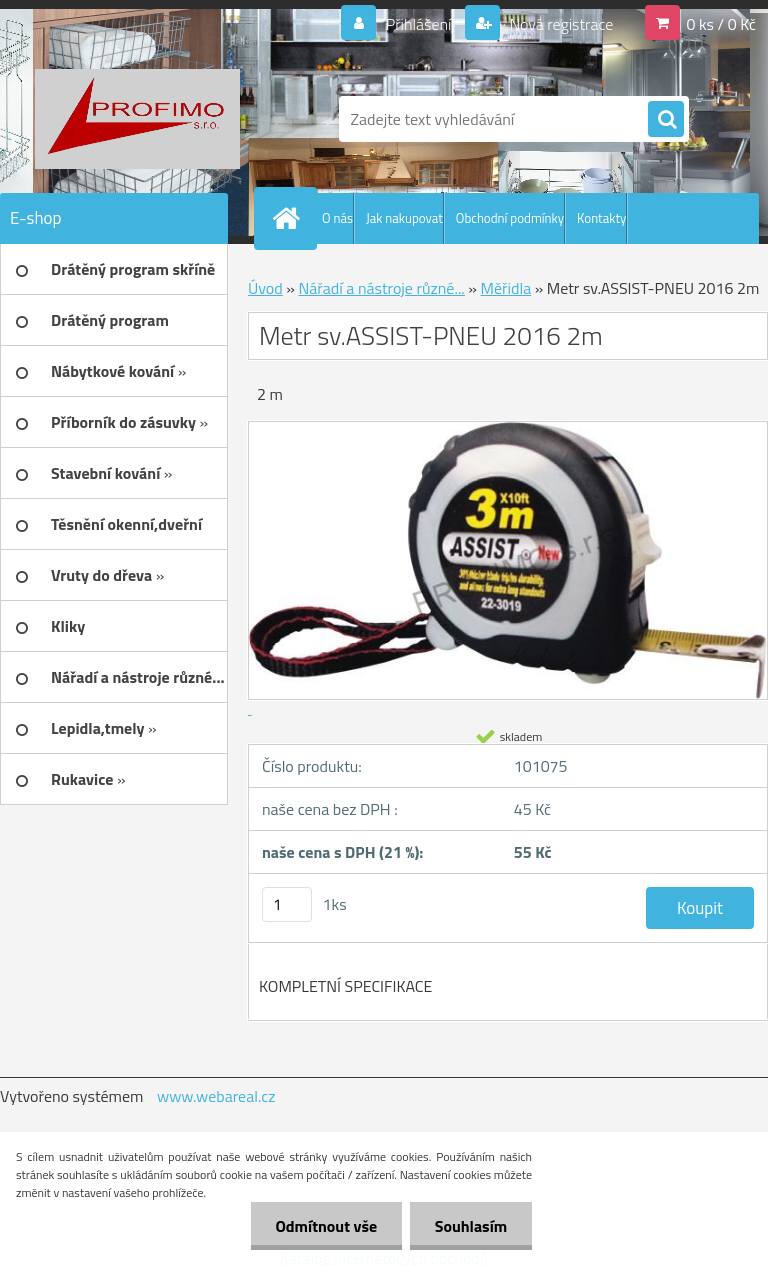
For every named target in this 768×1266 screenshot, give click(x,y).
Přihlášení (418, 24)
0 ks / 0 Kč (721, 24)
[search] (666, 120)
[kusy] (287, 904)
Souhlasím (470, 1226)
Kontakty (601, 218)
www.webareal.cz (216, 1096)
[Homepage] (290, 218)
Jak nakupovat (404, 218)
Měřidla (506, 288)
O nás (337, 218)
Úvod (265, 288)
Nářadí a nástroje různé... (381, 288)
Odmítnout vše (326, 1226)
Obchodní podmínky (510, 218)
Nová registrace (560, 24)
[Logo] (137, 119)
